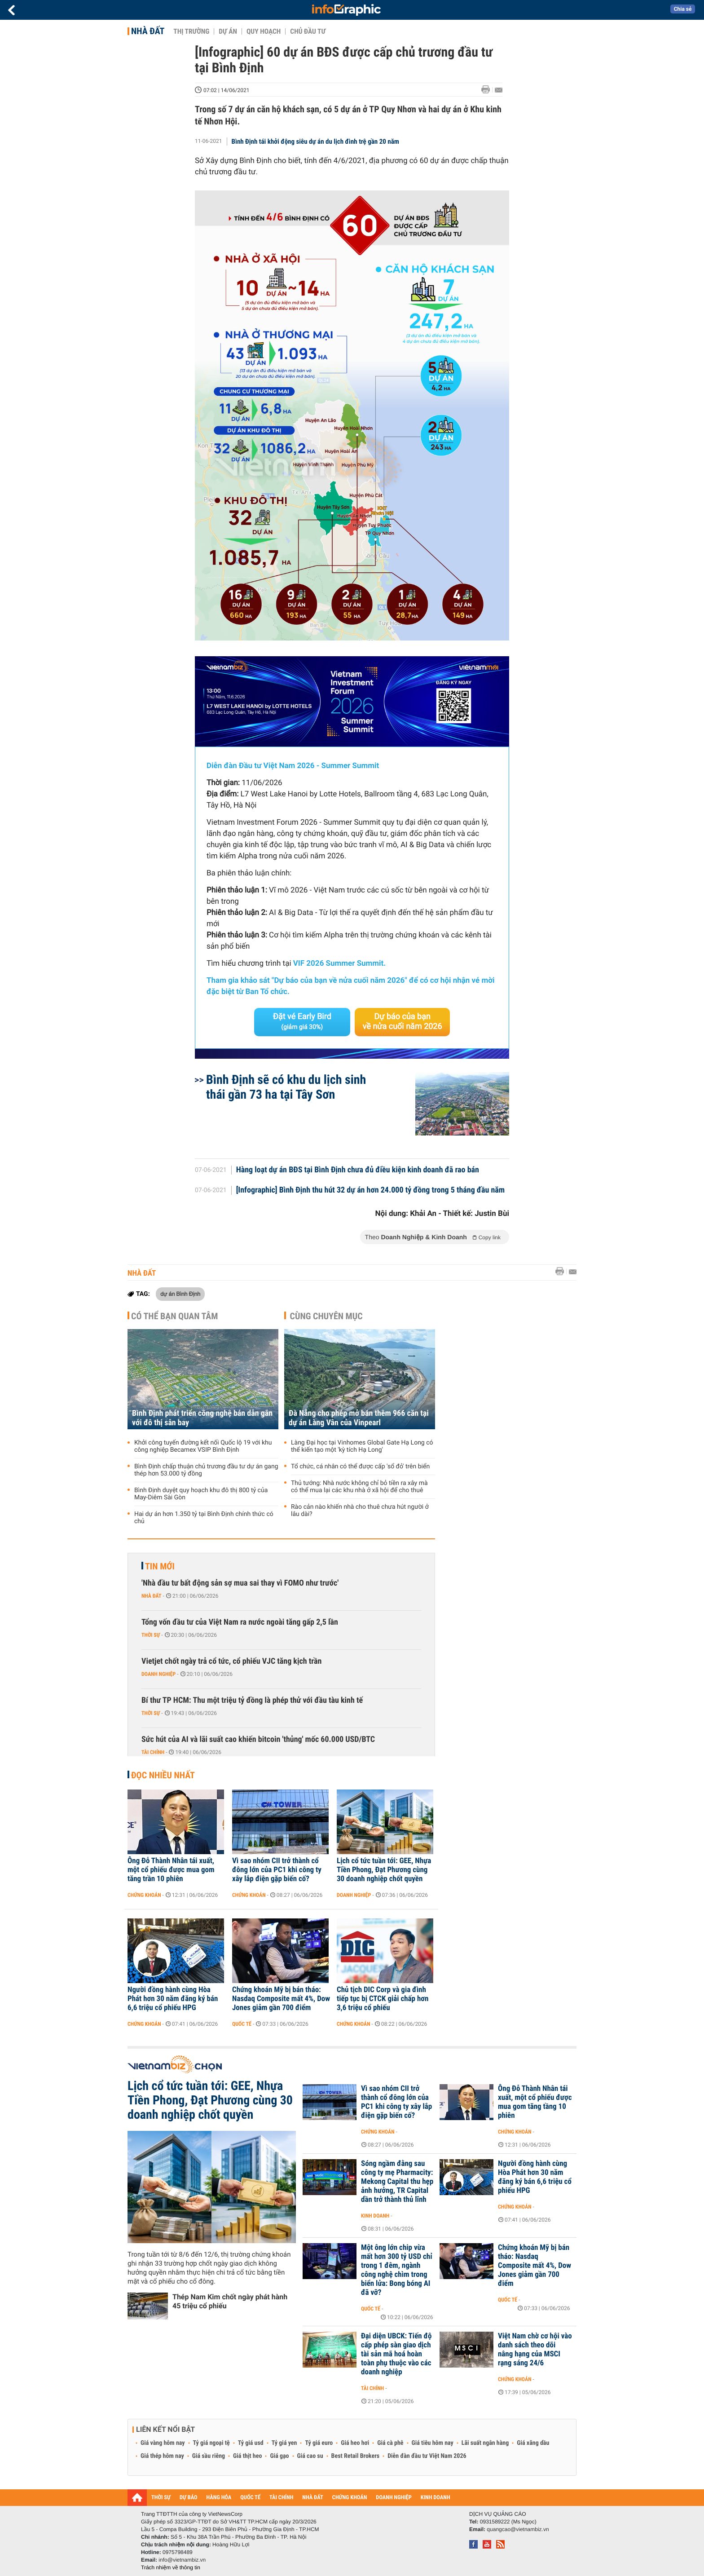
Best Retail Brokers (355, 2456)
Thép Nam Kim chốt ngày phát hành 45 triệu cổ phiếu (229, 2301)
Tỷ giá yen (284, 2443)
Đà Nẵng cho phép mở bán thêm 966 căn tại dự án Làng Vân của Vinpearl (359, 1418)
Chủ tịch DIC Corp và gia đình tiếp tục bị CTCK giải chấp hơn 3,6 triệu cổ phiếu (382, 1998)
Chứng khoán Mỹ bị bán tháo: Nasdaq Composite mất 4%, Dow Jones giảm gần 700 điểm (281, 1998)
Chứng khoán (144, 1895)
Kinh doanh (375, 2216)
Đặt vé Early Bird (302, 1021)
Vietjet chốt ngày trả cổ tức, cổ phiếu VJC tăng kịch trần (231, 1661)
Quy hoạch (263, 31)
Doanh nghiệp (158, 1674)
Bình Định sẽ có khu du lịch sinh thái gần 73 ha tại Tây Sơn (286, 1087)
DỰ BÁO (189, 2497)
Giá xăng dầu (533, 2443)
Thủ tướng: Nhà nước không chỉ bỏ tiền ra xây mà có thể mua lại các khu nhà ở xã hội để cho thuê (359, 1487)
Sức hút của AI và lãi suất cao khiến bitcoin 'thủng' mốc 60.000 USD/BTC (258, 1739)
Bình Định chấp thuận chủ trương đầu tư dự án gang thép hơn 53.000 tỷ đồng (206, 1470)
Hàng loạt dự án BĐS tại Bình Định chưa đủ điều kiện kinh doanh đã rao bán (357, 1170)
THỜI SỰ (161, 2497)
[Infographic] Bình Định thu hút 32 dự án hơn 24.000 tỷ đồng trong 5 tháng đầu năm (370, 1190)
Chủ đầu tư (308, 31)
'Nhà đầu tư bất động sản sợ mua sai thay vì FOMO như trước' (240, 1583)
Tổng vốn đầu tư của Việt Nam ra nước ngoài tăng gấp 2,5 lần (239, 1622)
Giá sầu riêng (208, 2456)
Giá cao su (310, 2456)
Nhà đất (147, 31)
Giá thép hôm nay (162, 2456)
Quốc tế (241, 2024)
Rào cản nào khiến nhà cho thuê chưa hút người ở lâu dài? (360, 1510)
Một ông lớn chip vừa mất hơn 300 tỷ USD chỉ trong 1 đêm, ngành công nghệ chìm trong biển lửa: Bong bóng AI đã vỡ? (396, 2270)
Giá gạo (279, 2456)
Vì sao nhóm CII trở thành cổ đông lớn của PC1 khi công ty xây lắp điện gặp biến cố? (276, 1869)
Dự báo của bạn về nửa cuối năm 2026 (402, 1021)
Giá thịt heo (247, 2456)
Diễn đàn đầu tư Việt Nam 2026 (426, 2456)
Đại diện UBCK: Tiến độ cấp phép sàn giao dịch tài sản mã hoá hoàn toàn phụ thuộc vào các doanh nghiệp (396, 2354)
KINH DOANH (435, 2497)
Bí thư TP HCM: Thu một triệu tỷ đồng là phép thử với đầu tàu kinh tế (252, 1700)
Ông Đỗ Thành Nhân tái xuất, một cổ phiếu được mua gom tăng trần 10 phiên (171, 1869)
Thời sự (150, 1635)
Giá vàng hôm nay (163, 2443)
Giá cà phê (390, 2443)
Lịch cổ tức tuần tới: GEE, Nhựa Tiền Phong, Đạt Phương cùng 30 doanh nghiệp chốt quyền (384, 1869)
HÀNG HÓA (219, 2497)
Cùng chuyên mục (326, 1316)
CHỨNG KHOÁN (349, 2497)
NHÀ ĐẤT (312, 2497)
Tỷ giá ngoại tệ (211, 2443)
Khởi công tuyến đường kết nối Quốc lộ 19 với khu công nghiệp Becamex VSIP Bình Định (203, 1446)
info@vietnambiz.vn (182, 2560)
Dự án (228, 31)
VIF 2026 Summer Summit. (339, 963)
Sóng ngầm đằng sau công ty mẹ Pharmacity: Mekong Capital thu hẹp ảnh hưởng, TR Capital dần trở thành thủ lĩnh (397, 2181)
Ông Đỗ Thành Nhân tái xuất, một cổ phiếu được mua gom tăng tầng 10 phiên (535, 2102)
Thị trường (191, 31)
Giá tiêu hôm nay (432, 2443)
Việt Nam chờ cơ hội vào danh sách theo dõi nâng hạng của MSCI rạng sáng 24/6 (535, 2350)
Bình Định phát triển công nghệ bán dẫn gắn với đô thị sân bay (202, 1418)
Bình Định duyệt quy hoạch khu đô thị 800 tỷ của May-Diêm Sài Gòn (201, 1494)
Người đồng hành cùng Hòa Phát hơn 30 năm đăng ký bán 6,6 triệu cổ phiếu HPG (173, 1998)
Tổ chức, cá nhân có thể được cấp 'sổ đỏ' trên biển (360, 1466)
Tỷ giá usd (251, 2443)
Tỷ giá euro (319, 2443)
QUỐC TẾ (250, 2497)
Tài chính (152, 1752)
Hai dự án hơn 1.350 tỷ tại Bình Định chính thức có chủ (203, 1518)
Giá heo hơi (355, 2443)
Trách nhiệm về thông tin (170, 2567)
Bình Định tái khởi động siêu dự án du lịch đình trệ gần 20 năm (315, 141)
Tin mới (160, 1566)
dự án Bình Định (180, 1294)
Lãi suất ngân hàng (485, 2443)
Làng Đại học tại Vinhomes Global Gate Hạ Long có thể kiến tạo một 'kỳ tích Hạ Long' (362, 1446)
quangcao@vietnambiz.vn (518, 2529)
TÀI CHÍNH (281, 2497)
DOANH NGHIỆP (393, 2497)
